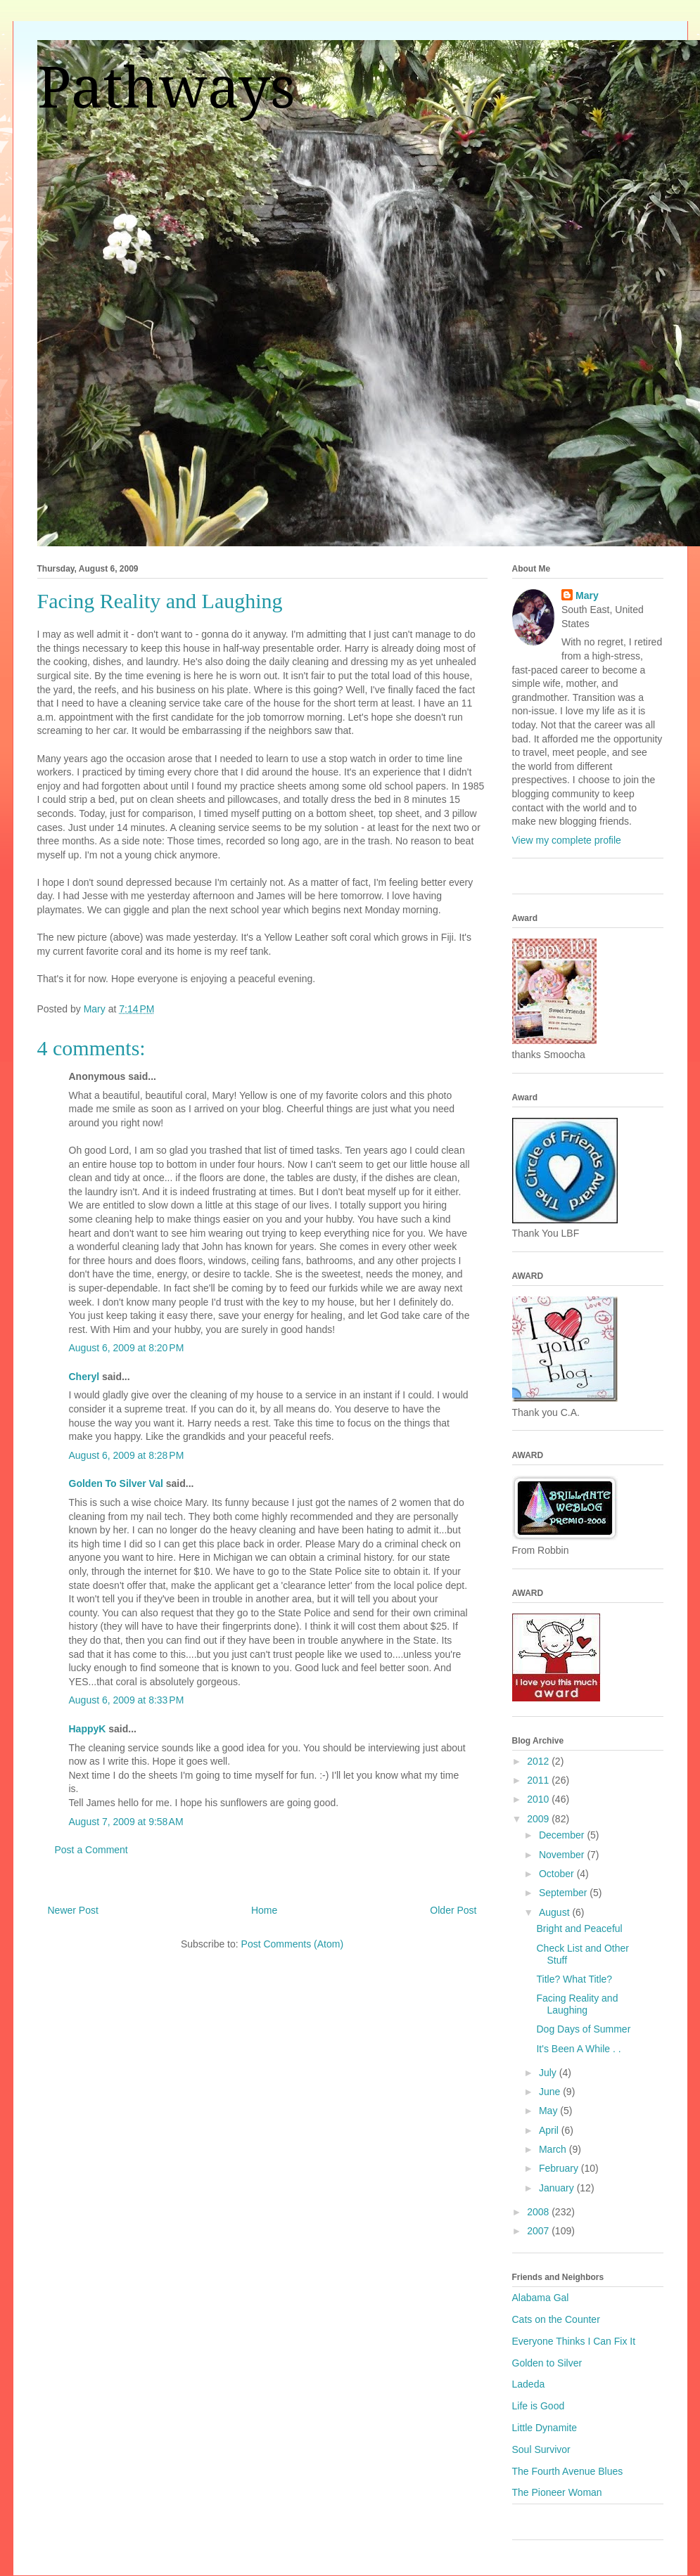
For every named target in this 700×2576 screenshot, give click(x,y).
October (558, 1873)
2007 (539, 2230)
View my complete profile (566, 840)
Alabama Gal (540, 2297)
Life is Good (538, 2405)
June (551, 2091)
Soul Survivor (541, 2449)
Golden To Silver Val (116, 1483)
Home (264, 1910)
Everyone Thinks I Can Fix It (574, 2341)
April (550, 2130)
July (549, 2072)
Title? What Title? (574, 1979)
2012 (539, 1761)
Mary (587, 595)
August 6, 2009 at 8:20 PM (126, 1347)
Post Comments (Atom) (292, 1944)
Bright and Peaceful (579, 1928)
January (558, 2188)
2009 (539, 1818)
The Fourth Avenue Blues (567, 2471)
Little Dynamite (545, 2427)
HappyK (87, 1728)
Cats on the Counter (556, 2319)
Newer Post (73, 1910)
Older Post (453, 1910)
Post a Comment (91, 1849)
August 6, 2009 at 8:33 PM (126, 1700)
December (563, 1835)
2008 (539, 2211)
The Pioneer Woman (557, 2492)
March (554, 2149)
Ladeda (528, 2384)
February (560, 2168)
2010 (539, 1799)
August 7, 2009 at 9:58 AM (126, 1821)
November (563, 1854)
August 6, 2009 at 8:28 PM (126, 1455)
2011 (539, 1780)
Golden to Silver (547, 2363)
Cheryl (84, 1376)
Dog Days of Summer (583, 2029)
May (549, 2110)
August (555, 1912)
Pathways (166, 88)
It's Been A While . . (578, 2048)
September (564, 1892)
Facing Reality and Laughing (577, 2004)
